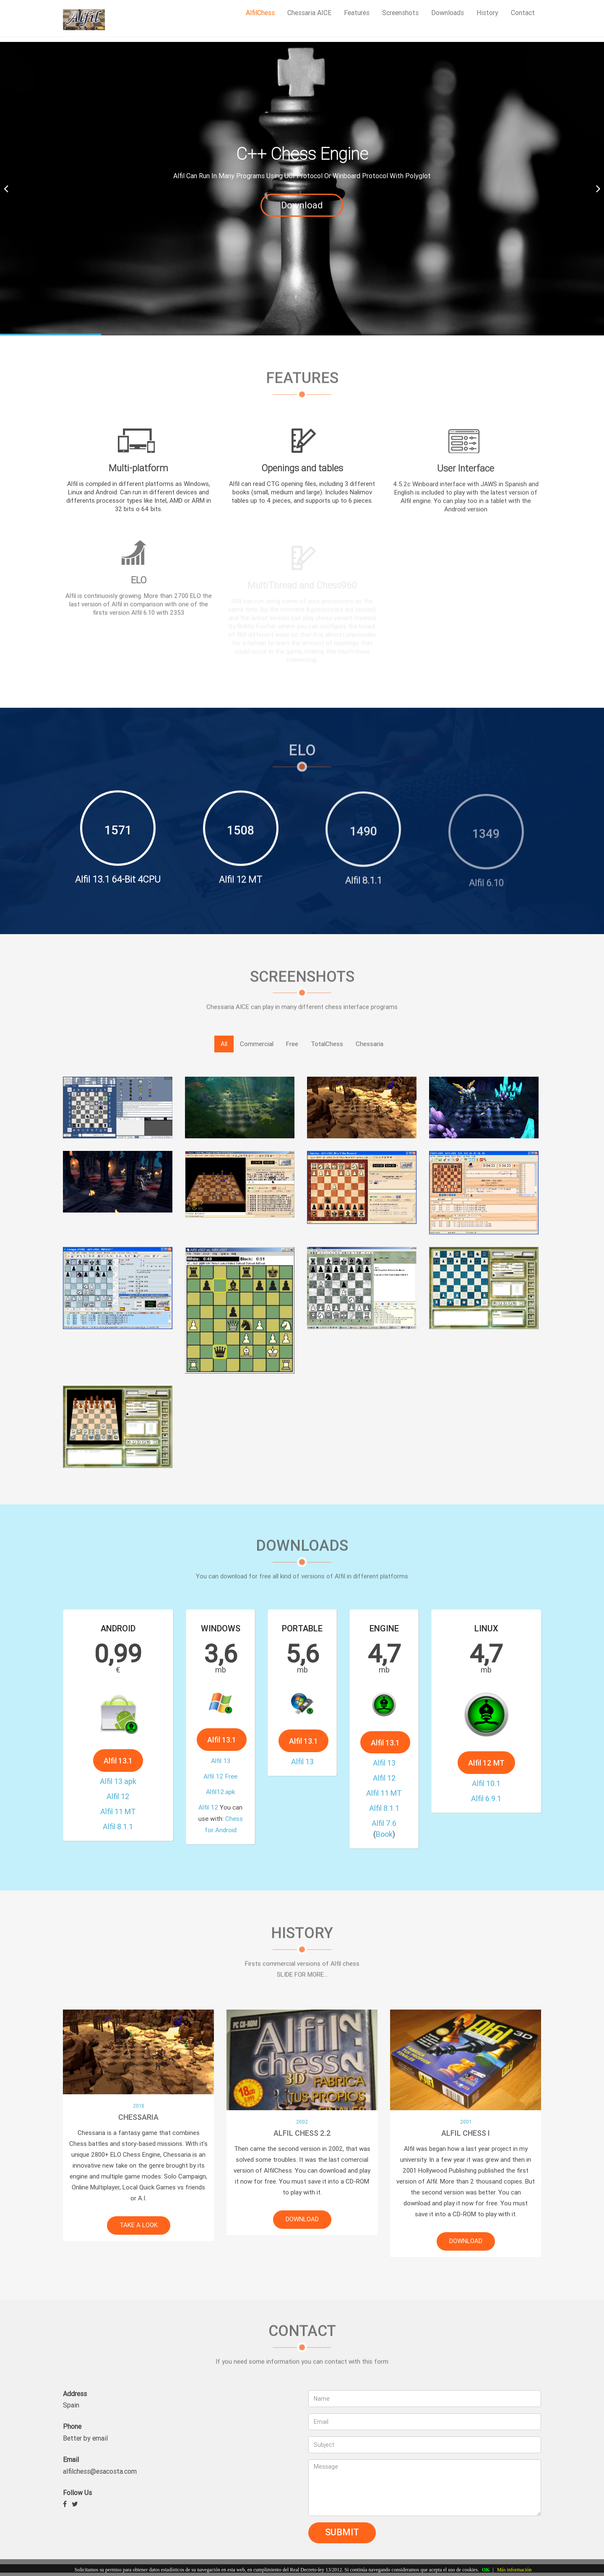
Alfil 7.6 (384, 1761)
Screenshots (400, 12)
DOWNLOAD (294, 2219)
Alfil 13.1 (118, 1737)
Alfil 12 (118, 1749)
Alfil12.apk (220, 1749)
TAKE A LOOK (131, 2225)
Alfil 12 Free (220, 1743)
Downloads (447, 12)
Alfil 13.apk (118, 1744)
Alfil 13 (220, 1738)
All (224, 1044)
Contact (523, 12)
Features (357, 12)
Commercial (256, 1044)
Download (302, 205)
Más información (514, 2570)
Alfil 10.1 (486, 1736)
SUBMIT (342, 2532)
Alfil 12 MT (486, 1729)
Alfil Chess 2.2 (294, 2133)
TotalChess (327, 1044)
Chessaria (369, 1044)
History (487, 12)
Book (384, 1765)
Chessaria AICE (309, 12)
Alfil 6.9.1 (486, 1741)
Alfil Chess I (458, 2133)
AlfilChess (260, 12)
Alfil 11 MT (118, 1755)
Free (292, 1044)
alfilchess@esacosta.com (100, 2471)
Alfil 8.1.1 (118, 1760)
